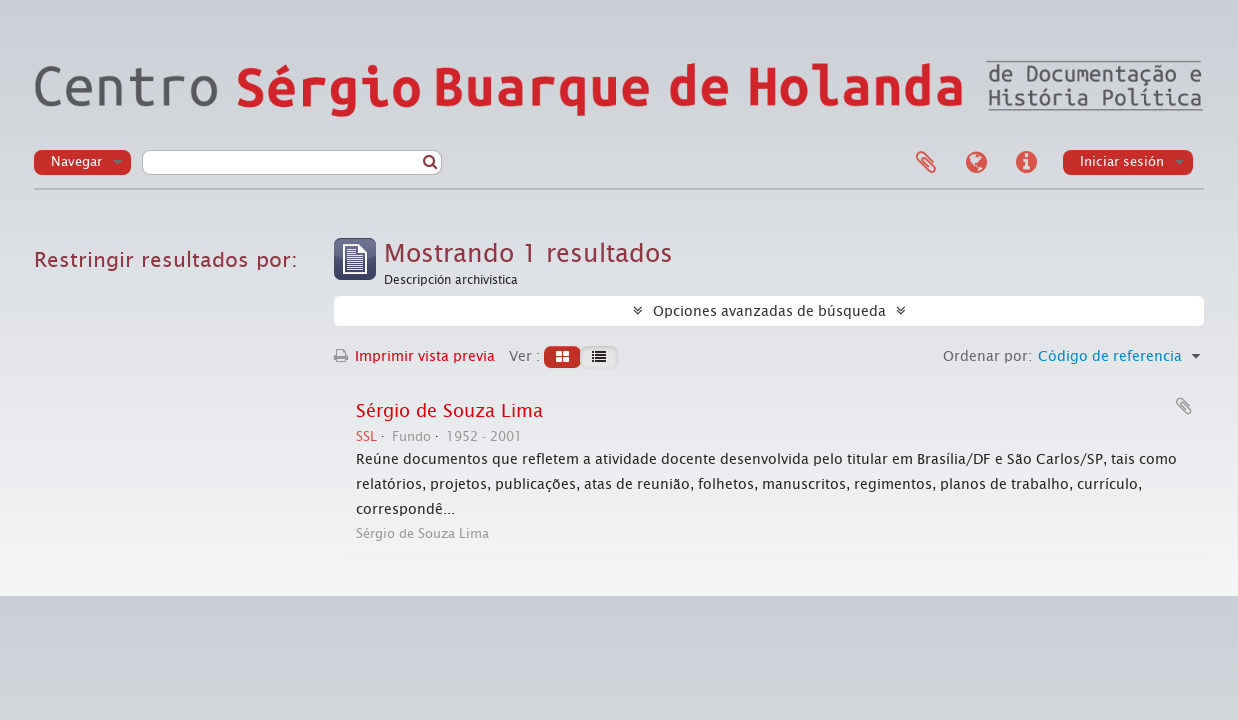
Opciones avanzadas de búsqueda (769, 311)
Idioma (976, 163)
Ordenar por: (987, 356)
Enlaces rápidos (1026, 163)
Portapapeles (926, 163)
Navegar (76, 161)
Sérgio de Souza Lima (449, 411)
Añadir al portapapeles (1184, 406)
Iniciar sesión (1122, 161)
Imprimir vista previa (414, 356)
